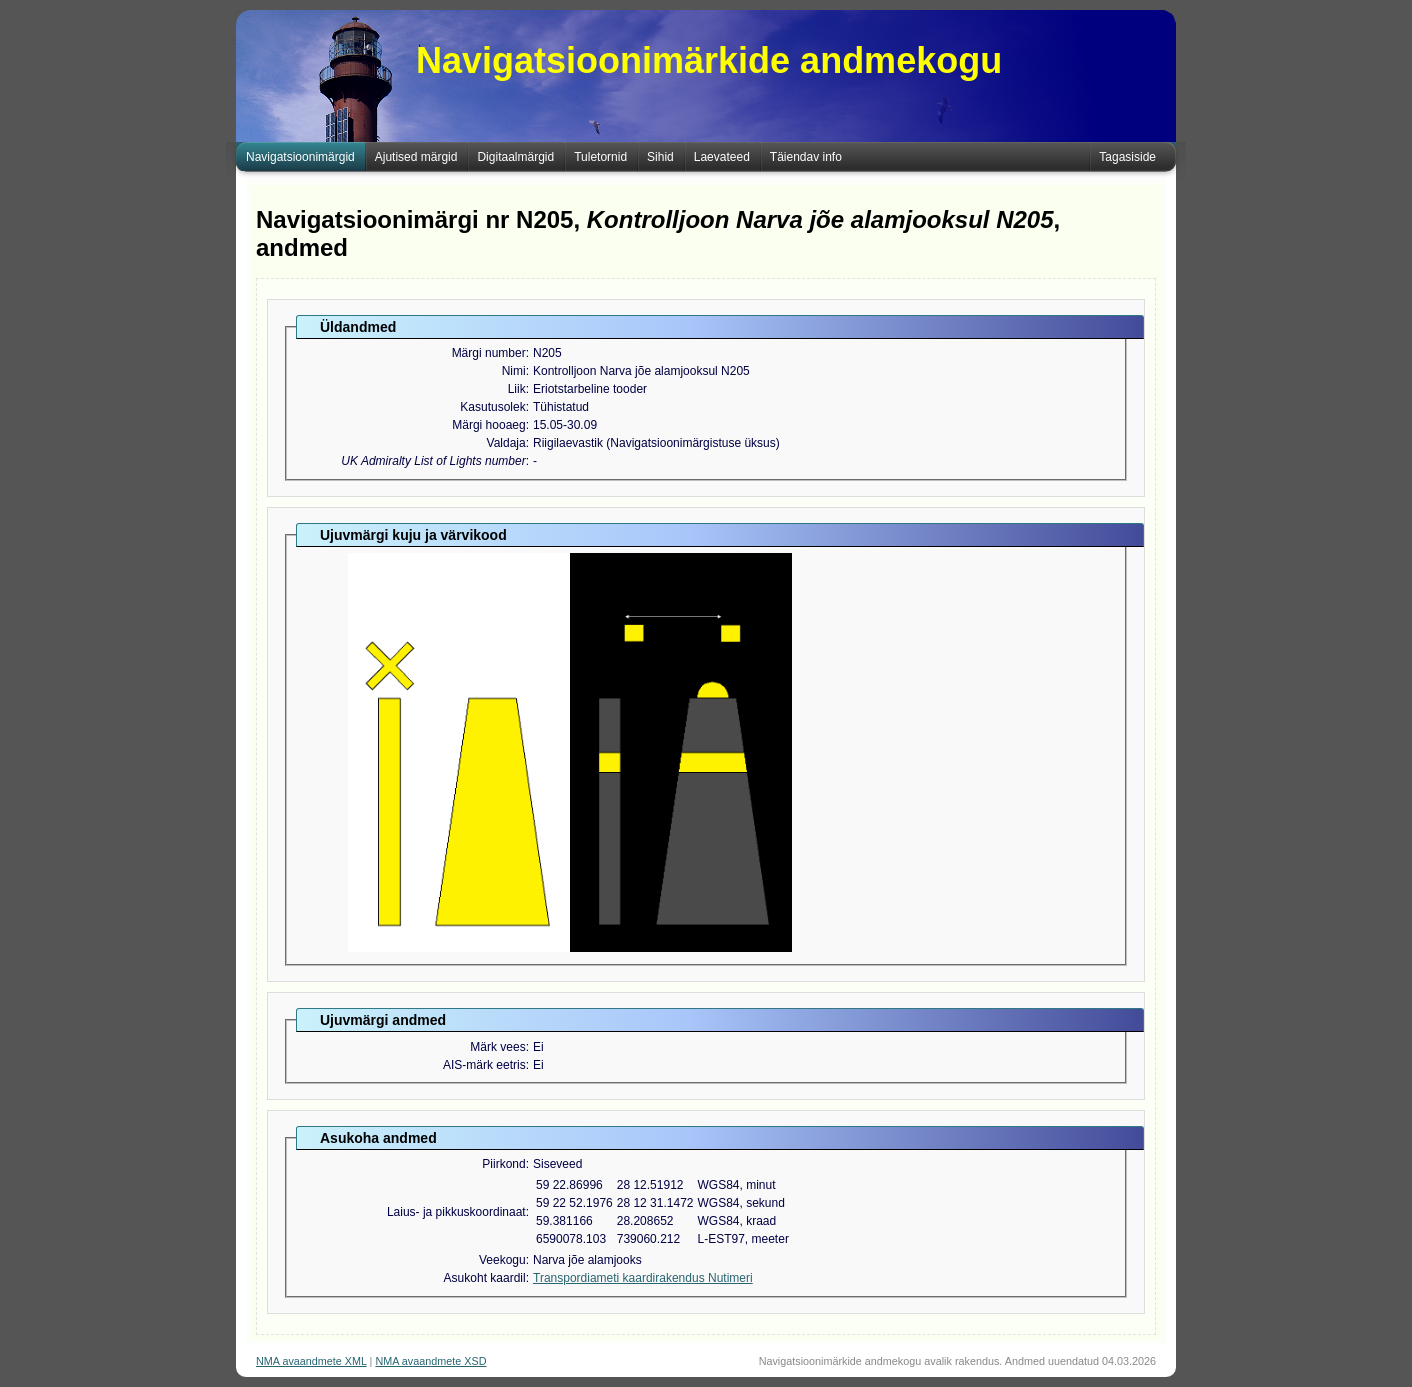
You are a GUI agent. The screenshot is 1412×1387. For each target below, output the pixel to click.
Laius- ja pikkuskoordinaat (456, 1212)
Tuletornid (600, 157)
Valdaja (506, 443)
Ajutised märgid (416, 157)
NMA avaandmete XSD (430, 1361)
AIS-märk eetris (484, 1065)
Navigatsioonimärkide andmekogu (709, 60)
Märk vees (497, 1047)
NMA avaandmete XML (311, 1361)
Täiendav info (806, 157)
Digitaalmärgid (515, 157)
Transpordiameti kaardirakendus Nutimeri (643, 1278)
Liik (517, 389)
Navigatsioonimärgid (300, 157)
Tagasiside (1127, 157)
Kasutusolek (492, 407)
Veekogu (502, 1260)
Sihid (660, 157)
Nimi (514, 371)
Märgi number (489, 353)
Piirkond (503, 1164)
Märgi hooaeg (488, 425)
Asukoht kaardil (485, 1278)
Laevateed (722, 157)
